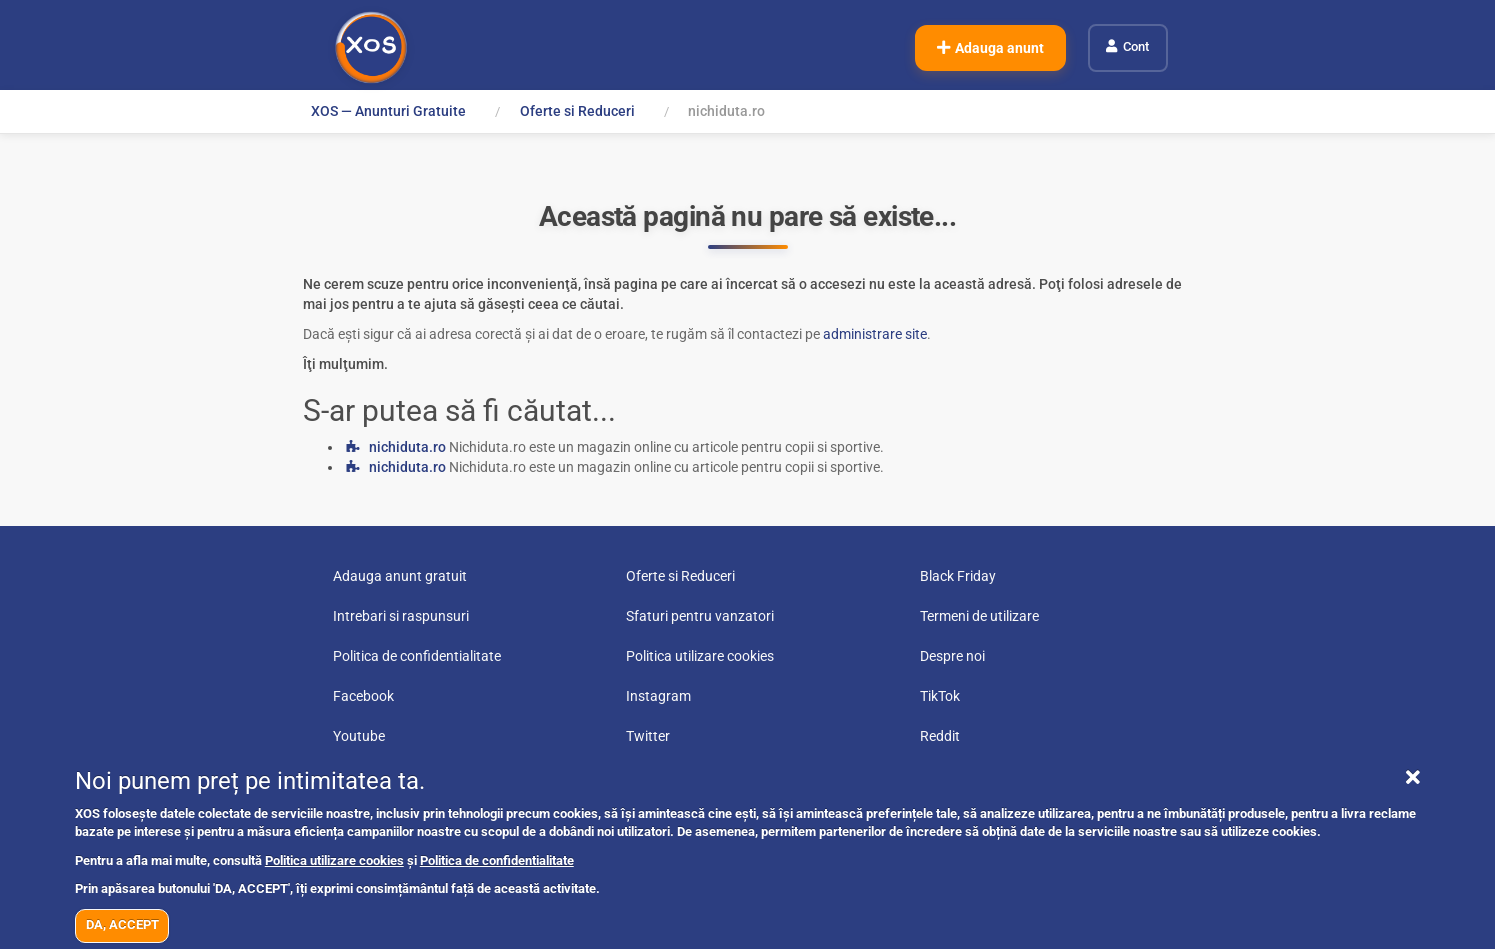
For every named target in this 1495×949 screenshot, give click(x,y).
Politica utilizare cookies (334, 860)
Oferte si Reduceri (577, 111)
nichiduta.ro (407, 447)
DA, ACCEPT (122, 924)
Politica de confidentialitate (497, 860)
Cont (1136, 46)
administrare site (875, 334)
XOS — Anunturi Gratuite (388, 111)
